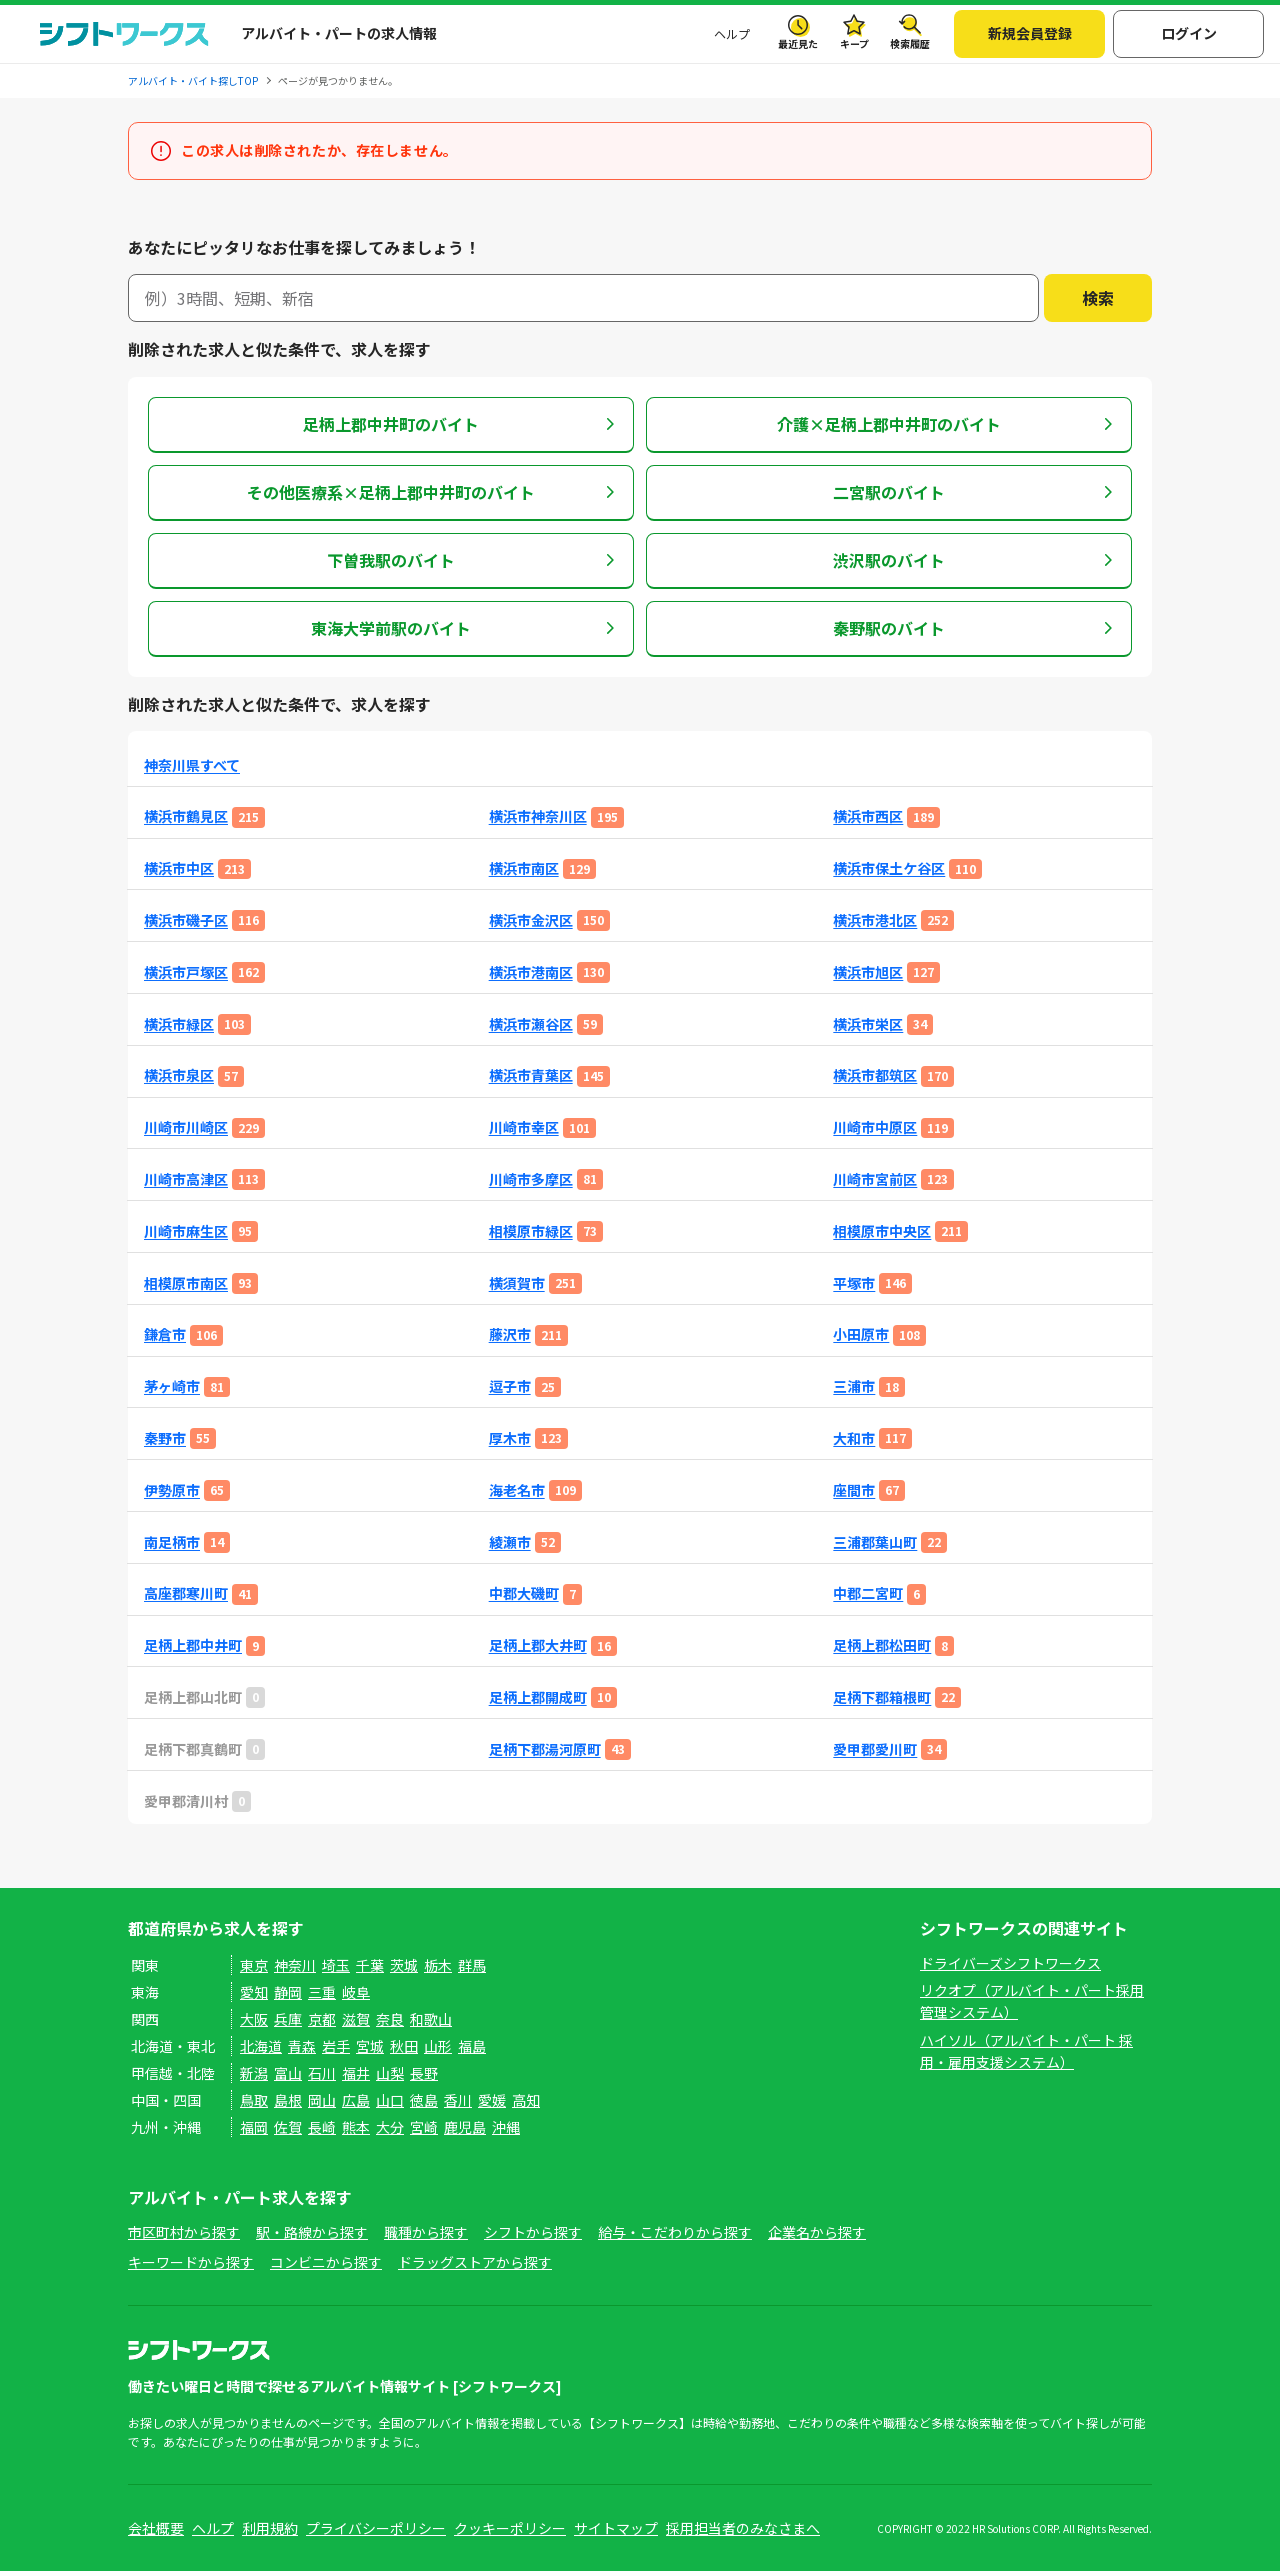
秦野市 (165, 1438)
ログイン (1189, 33)
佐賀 (288, 2127)
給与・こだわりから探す (675, 2232)
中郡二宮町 (868, 1593)
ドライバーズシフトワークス (1010, 1963)
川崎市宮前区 (875, 1179)
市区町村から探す (184, 2232)
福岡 (254, 2127)
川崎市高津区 (186, 1179)
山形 (438, 2046)
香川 (458, 2100)
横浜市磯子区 (186, 920)
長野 (424, 2073)
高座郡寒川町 (186, 1593)
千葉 (370, 1965)
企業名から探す (817, 2232)
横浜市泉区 (179, 1075)
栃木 (438, 1965)
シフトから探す (533, 2232)
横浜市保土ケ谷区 (889, 868)
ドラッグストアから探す (475, 2262)
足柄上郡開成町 (538, 1697)
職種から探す (426, 2232)
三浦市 (854, 1386)
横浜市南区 (524, 868)
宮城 (370, 2046)
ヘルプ (732, 33)
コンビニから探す (326, 2262)
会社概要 (156, 2528)
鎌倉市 (165, 1334)
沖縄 (506, 2127)
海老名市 (517, 1490)
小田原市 (861, 1334)
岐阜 (356, 1992)
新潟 (254, 2073)
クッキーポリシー (510, 2528)
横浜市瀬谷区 (531, 1024)
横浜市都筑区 (875, 1075)
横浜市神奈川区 (538, 816)
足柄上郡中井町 (193, 1645)
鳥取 (254, 2100)
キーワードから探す (191, 2262)
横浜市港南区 (531, 972)
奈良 (390, 2019)
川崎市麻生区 (186, 1231)
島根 (288, 2100)
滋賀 (356, 2019)
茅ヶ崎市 (172, 1386)
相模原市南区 (186, 1283)
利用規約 (270, 2528)
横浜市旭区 (868, 972)
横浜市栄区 (868, 1024)
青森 (302, 2046)
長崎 (322, 2127)
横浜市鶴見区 (186, 816)
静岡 (288, 1992)
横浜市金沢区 (531, 920)
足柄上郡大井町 (538, 1645)
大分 (390, 2127)
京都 (322, 2019)
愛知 (254, 1992)
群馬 (472, 1965)
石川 (322, 2073)
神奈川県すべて (192, 765)
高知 (526, 2100)
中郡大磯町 (524, 1593)
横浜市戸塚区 (186, 972)
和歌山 (431, 2019)
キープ (854, 43)
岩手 (336, 2046)
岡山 (322, 2100)
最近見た (798, 43)
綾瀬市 (510, 1542)
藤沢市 (510, 1334)
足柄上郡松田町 (882, 1645)
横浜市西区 (868, 816)
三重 (322, 1992)
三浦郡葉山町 (875, 1542)
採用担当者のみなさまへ (743, 2528)
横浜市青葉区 (531, 1075)
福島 (472, 2046)
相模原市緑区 (531, 1231)
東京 (254, 1965)
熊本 (356, 2127)
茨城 (404, 1965)
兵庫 (288, 2019)
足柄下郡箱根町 (882, 1697)
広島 (356, 2100)
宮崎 (424, 2127)
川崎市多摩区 (531, 1179)
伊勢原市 (172, 1490)
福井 (356, 2073)
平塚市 (854, 1283)
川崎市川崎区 (186, 1127)
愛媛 (492, 2100)
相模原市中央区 (882, 1231)
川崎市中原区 (875, 1127)
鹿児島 (465, 2127)
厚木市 (510, 1438)
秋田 (404, 2046)
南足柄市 (172, 1542)
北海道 (261, 2046)
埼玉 (336, 1965)
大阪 (254, 2019)
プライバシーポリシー (376, 2528)
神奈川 (295, 1965)
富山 (288, 2073)
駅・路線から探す (312, 2232)
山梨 (390, 2073)
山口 (390, 2100)
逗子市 (510, 1386)
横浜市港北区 (875, 920)
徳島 (424, 2100)
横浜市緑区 (179, 1024)
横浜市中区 (179, 868)
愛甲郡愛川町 (875, 1749)
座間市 (854, 1490)
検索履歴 (910, 43)
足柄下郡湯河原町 (545, 1749)
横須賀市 (517, 1283)
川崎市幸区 (524, 1127)
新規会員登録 (1030, 33)
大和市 (854, 1438)
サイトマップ (616, 2528)
